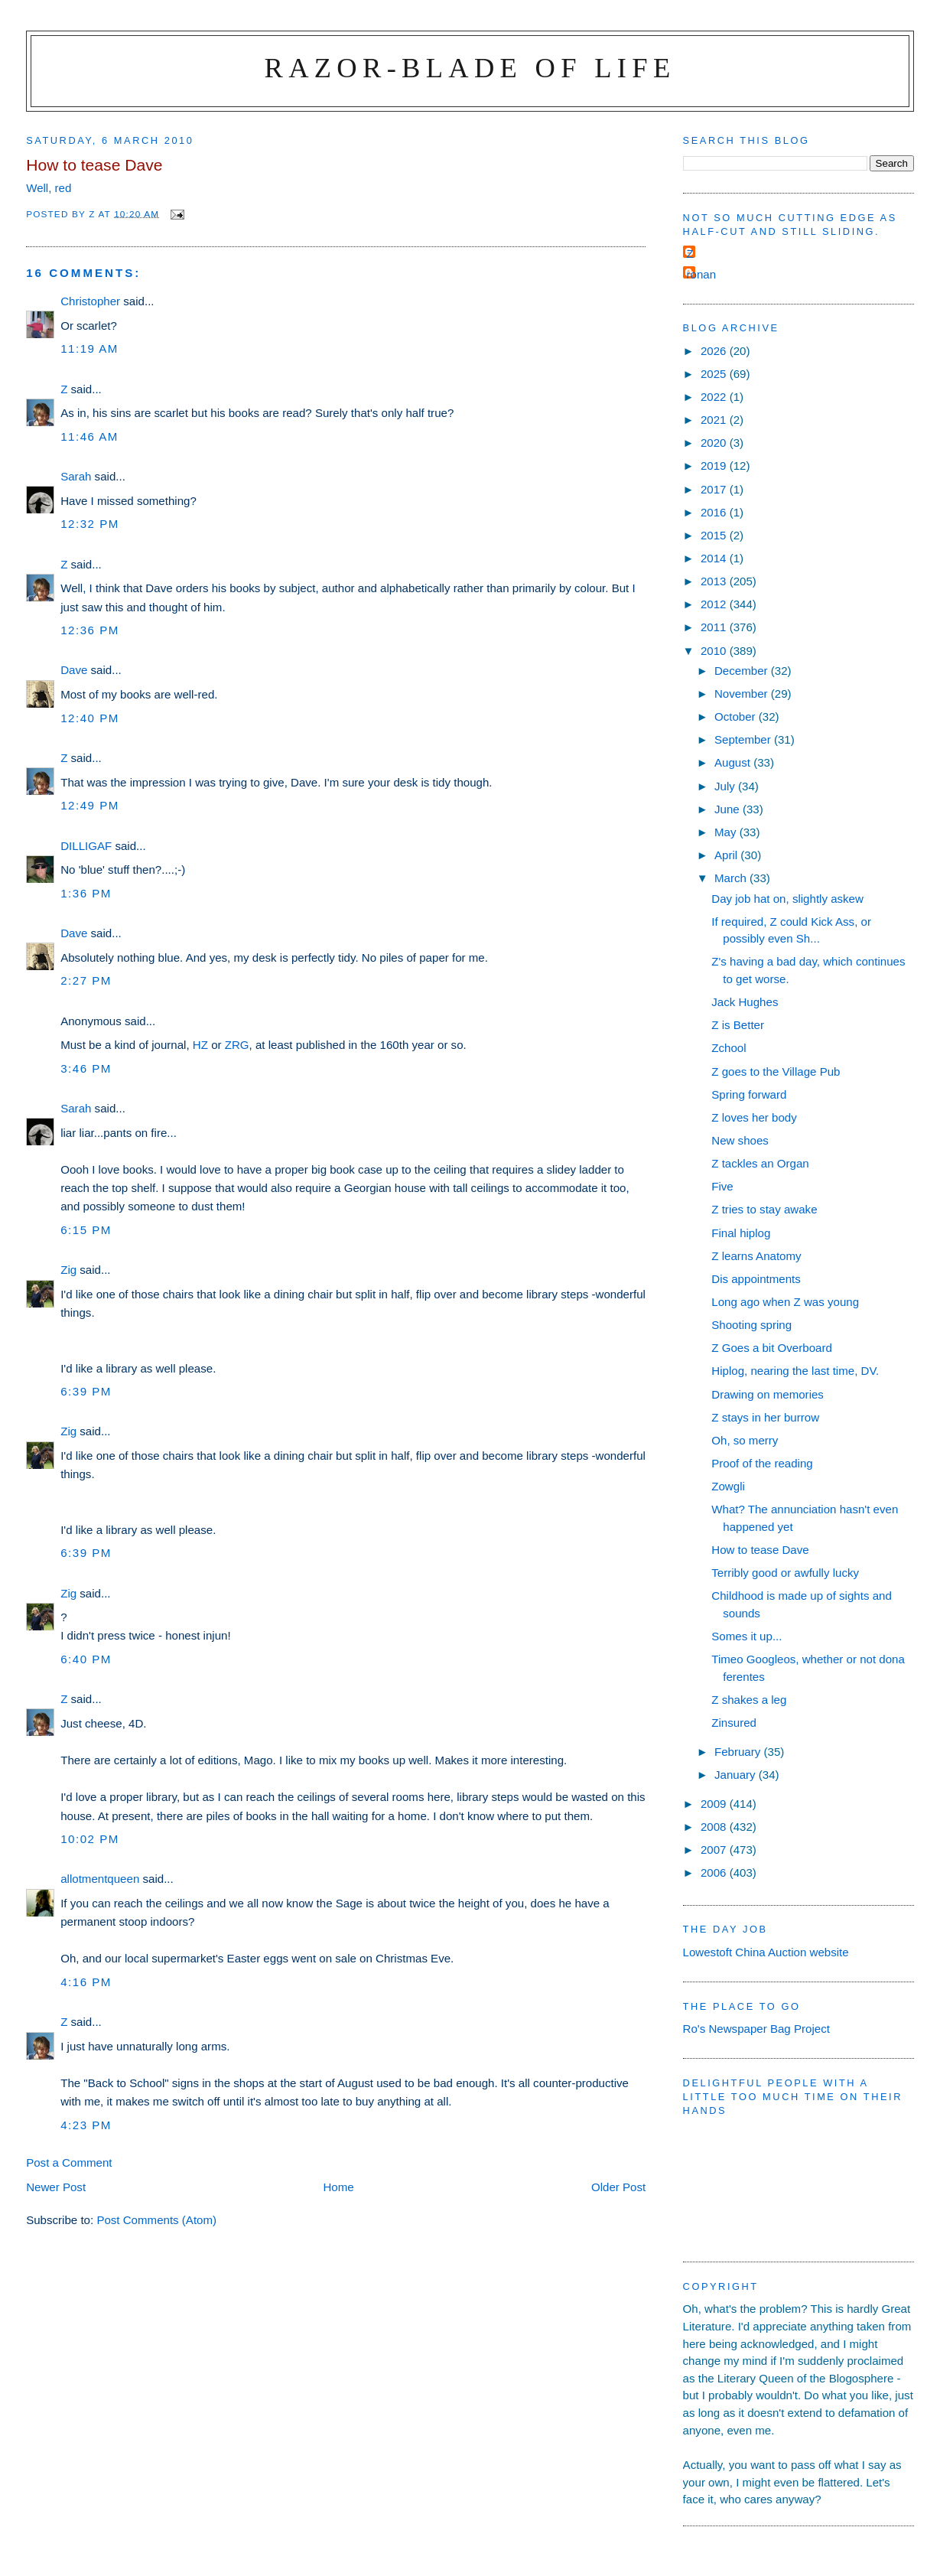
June (728, 809)
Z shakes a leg (748, 1699)
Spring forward (748, 1094)
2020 (715, 442)
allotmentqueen (99, 1878)
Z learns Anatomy (756, 1255)
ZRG (237, 1044)
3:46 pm (86, 1068)
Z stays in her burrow (765, 1417)
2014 (715, 558)
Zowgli (728, 1486)
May (727, 832)
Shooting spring (751, 1324)
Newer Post (56, 2186)
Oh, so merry (744, 1440)
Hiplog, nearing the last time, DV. (795, 1370)
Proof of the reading (761, 1463)
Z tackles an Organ (759, 1163)
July (726, 786)
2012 (715, 604)
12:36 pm (89, 630)
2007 (715, 1849)
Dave (73, 669)
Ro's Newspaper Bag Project (756, 2028)
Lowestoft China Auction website (766, 1952)
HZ (200, 1044)
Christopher (90, 301)
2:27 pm (86, 980)
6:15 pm (86, 1229)
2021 (715, 419)
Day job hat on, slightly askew (787, 898)
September (744, 739)
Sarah (75, 476)
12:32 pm (89, 523)
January (736, 1774)
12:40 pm (89, 718)
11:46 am (89, 436)
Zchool (728, 1047)
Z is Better (737, 1024)
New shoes (740, 1140)
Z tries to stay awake (764, 1209)
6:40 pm (86, 1659)
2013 (715, 581)
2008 (715, 1826)
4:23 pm (86, 2124)
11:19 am (89, 348)
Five (722, 1186)
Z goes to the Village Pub (775, 1071)
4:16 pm (86, 1981)
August (733, 762)
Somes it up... (746, 1636)
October (736, 716)
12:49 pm (89, 805)
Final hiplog (740, 1232)
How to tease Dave (759, 1549)
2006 (715, 1872)
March (732, 877)
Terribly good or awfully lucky (785, 1572)
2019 (715, 465)
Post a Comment (69, 2162)
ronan (702, 274)
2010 (715, 650)
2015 (715, 535)
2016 (715, 512)
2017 (715, 489)
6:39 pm (86, 1391)
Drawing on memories (767, 1394)
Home (338, 2186)
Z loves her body (753, 1117)
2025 (715, 373)
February (739, 1751)
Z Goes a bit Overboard (771, 1347)
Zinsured (733, 1722)
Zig (68, 1269)
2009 (715, 1803)
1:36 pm (86, 893)
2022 (715, 396)
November (742, 693)
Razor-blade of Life (470, 67)
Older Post (618, 2186)
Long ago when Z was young (785, 1301)
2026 (715, 350)
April (727, 854)
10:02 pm (89, 1838)
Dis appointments (756, 1278)
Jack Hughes (744, 1001)
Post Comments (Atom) (156, 2219)
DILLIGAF (86, 845)
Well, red (48, 187)
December (742, 670)
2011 (715, 626)
